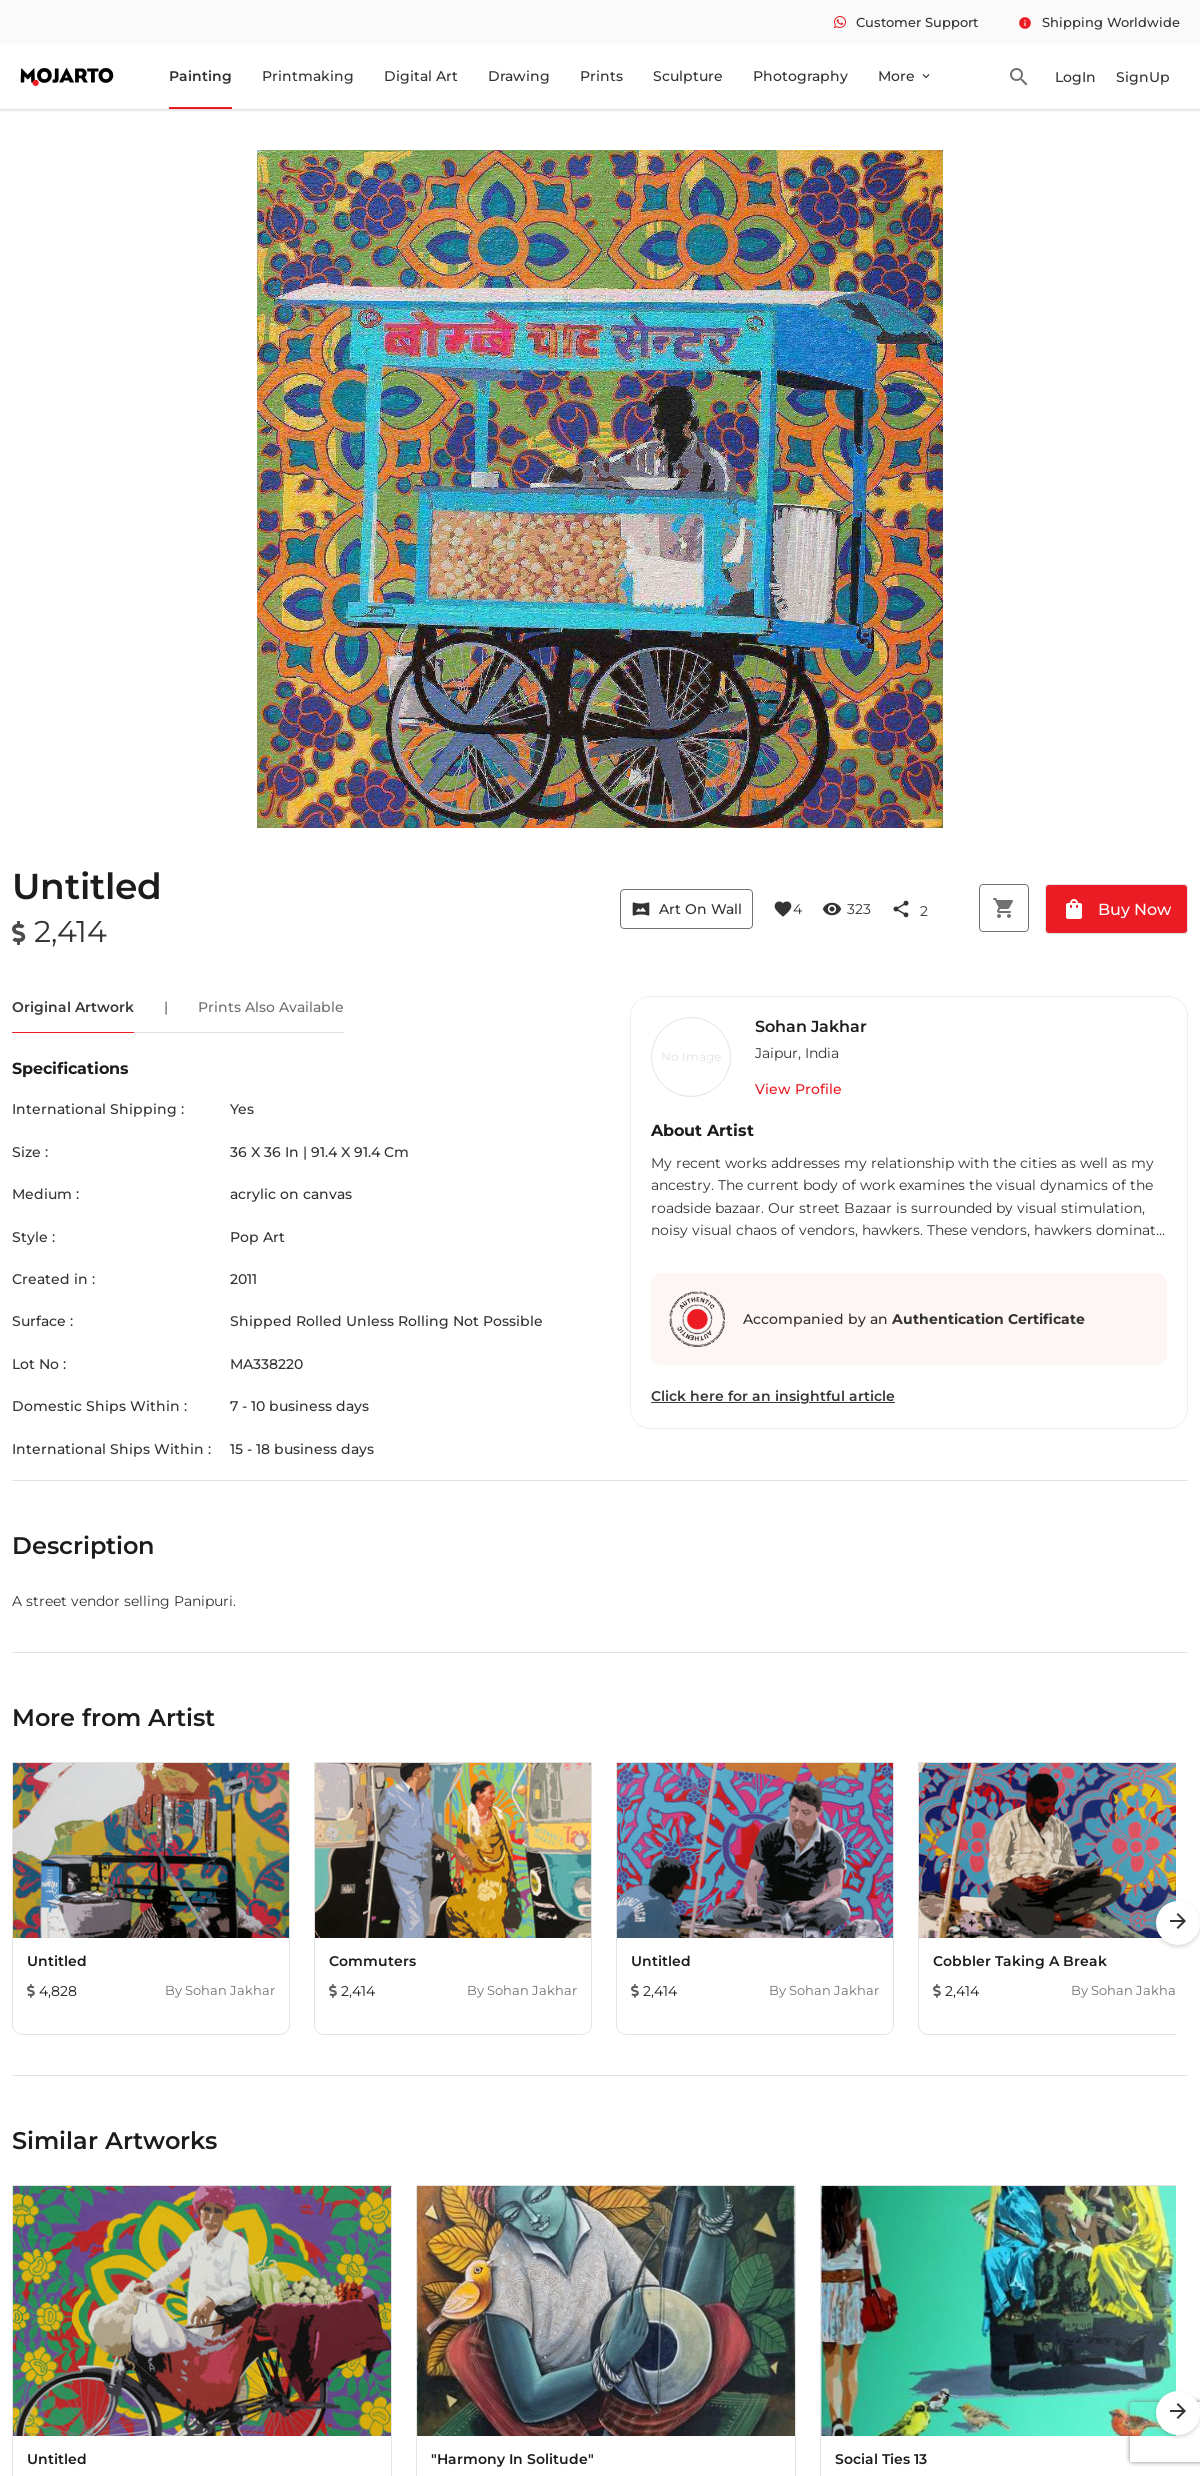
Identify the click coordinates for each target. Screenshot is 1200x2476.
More (905, 76)
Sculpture (688, 76)
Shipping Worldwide (1099, 22)
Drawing (519, 76)
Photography (800, 76)
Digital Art (421, 76)
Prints (601, 76)
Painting (200, 76)
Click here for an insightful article (773, 1396)
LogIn (1075, 77)
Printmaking (308, 76)
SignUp (1143, 77)
